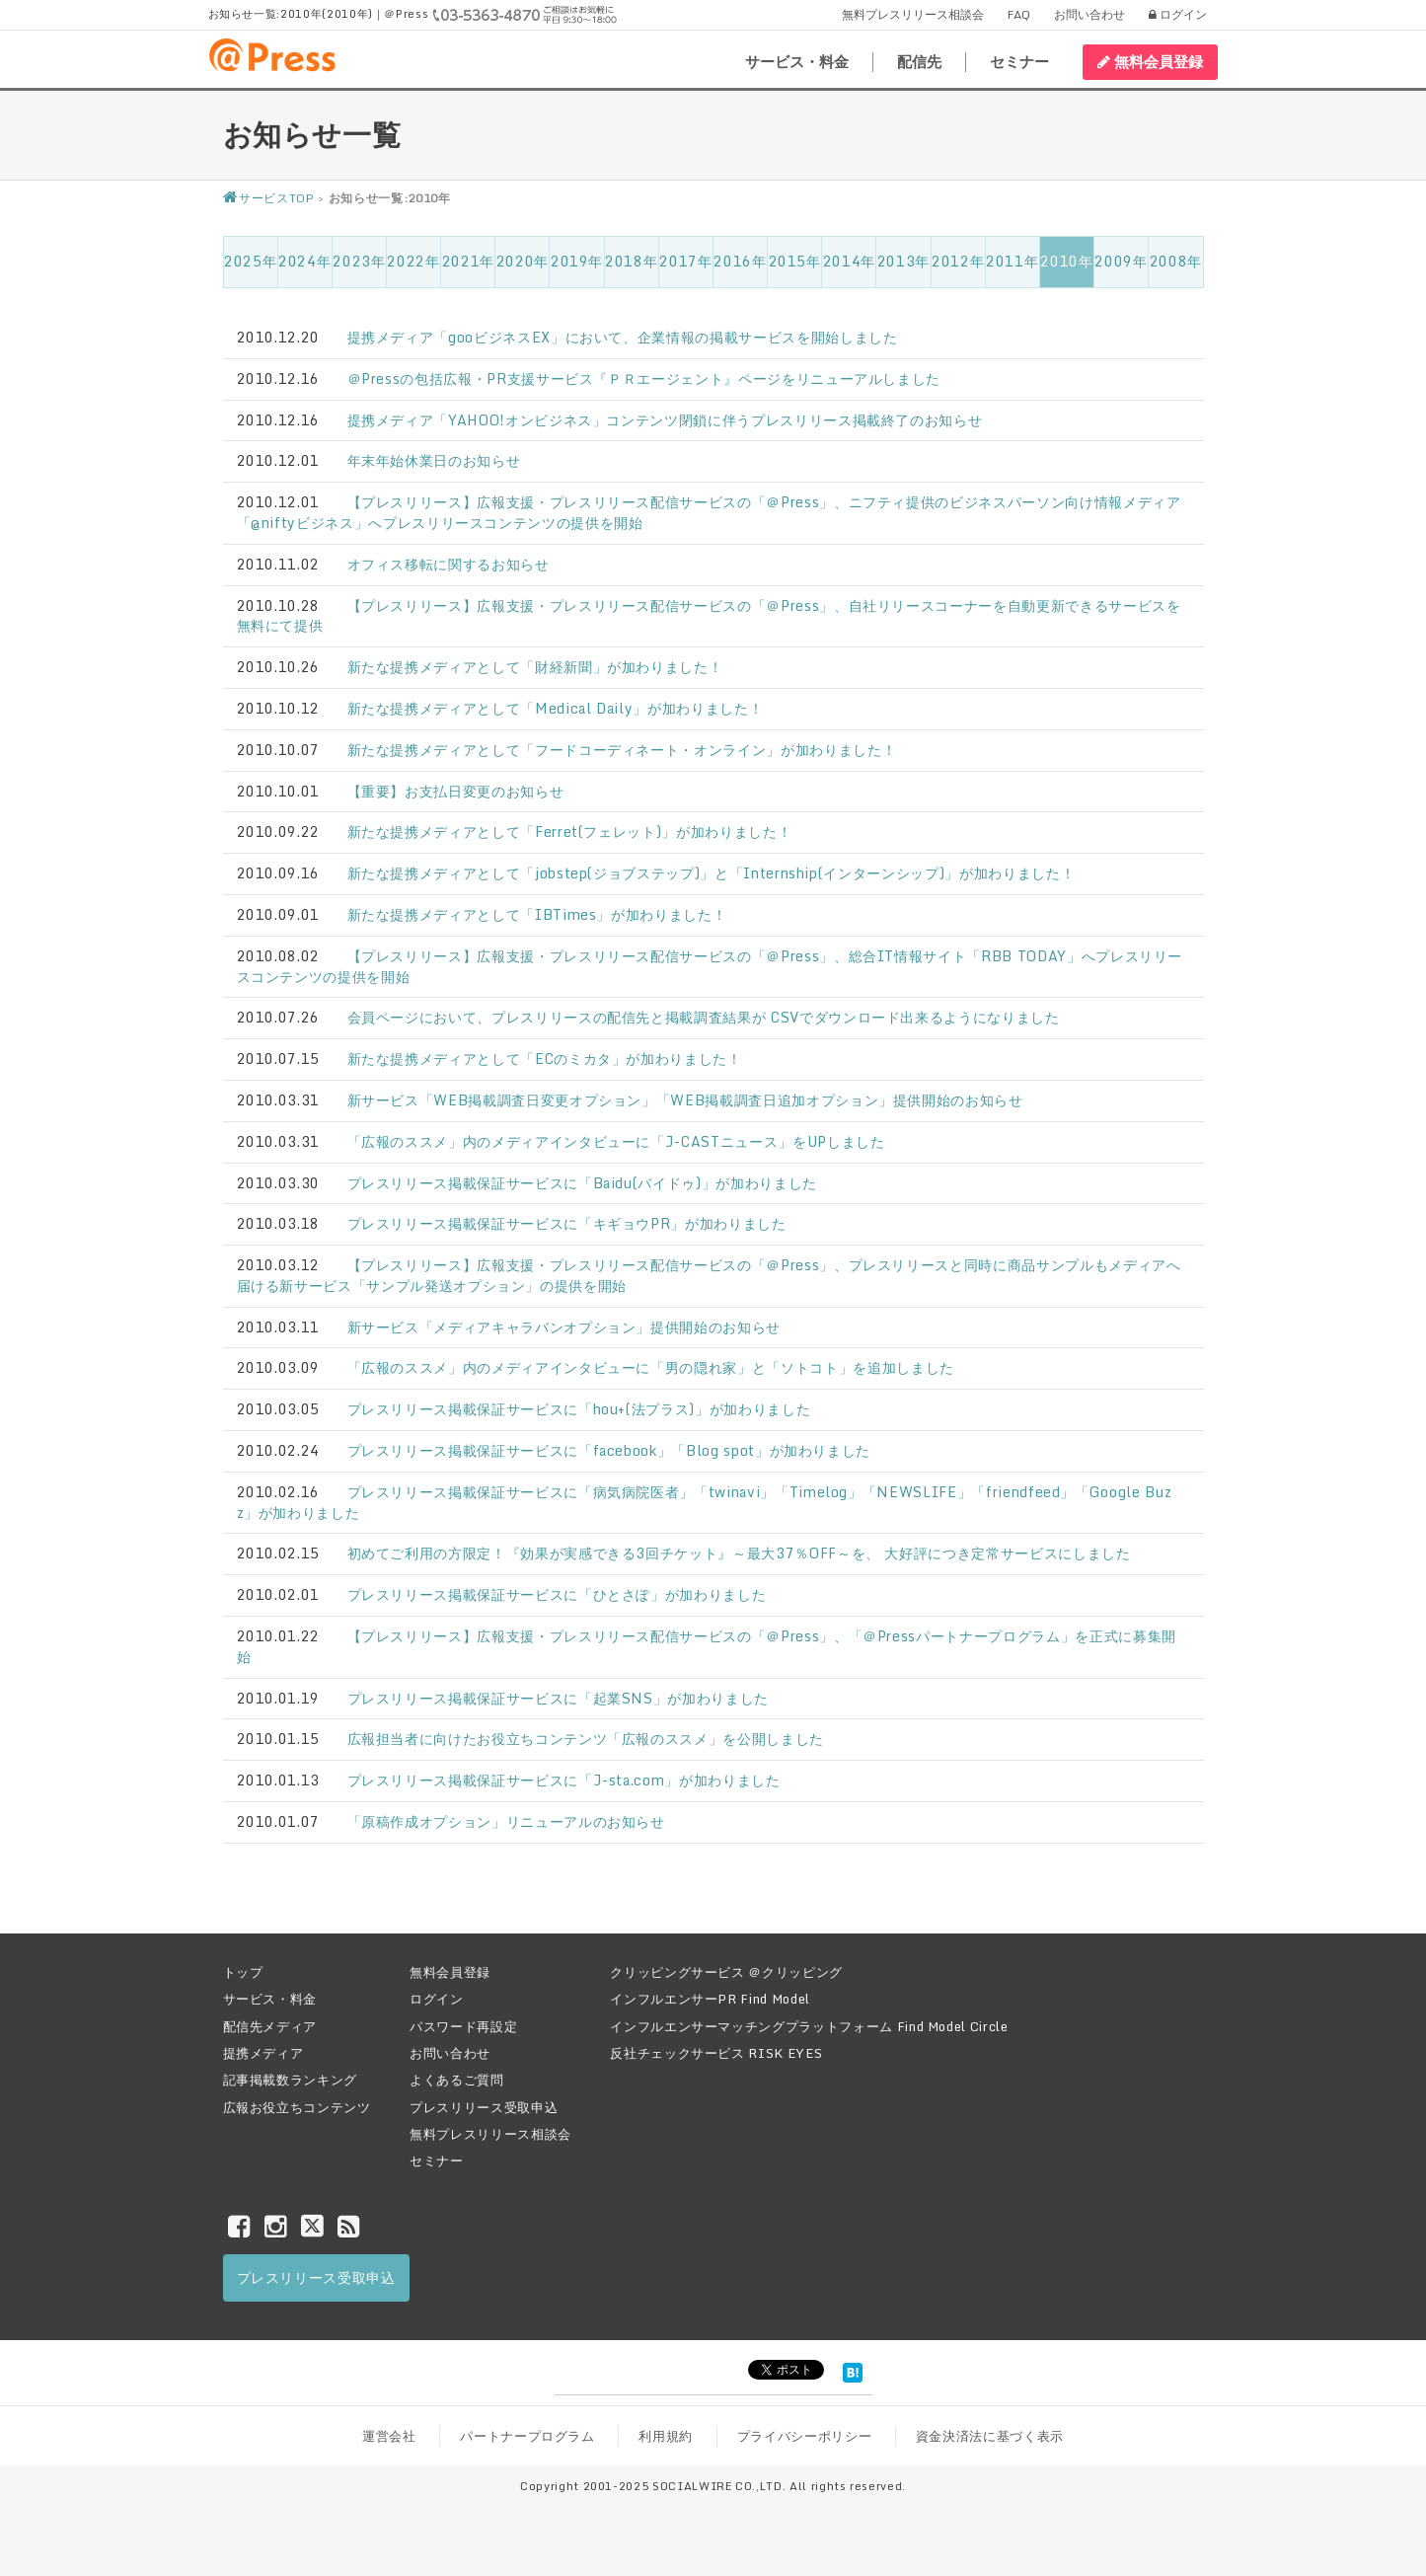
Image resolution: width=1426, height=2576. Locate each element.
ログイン (1178, 14)
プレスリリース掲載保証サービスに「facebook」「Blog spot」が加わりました (609, 1450)
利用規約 (665, 2436)
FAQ (1019, 14)
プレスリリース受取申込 (484, 2107)
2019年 (577, 261)
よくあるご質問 (457, 2079)
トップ (243, 1972)
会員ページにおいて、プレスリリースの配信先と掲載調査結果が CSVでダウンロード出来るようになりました (703, 1017)
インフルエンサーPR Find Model (710, 1998)
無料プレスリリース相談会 (913, 14)
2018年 (631, 261)
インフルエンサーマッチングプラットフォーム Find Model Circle (809, 2026)
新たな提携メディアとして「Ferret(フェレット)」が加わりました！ (569, 831)
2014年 (849, 261)
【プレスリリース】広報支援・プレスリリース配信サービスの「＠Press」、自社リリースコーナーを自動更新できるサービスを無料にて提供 (709, 616)
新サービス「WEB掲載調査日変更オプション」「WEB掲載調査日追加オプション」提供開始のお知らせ (685, 1100)
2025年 (250, 261)
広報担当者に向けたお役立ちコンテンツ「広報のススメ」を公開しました (585, 1738)
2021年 (468, 261)
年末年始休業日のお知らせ (434, 460)
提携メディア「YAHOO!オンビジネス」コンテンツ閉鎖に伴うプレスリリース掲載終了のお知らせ (665, 420)
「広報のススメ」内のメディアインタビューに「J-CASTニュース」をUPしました (616, 1141)
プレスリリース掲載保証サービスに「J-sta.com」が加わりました (564, 1780)
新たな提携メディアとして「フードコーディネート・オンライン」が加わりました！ (622, 749)
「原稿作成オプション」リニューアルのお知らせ (506, 1821)
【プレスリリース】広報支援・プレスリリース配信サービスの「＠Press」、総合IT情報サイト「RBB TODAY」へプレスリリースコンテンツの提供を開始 (710, 966)
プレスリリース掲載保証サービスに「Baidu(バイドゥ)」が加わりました (582, 1183)
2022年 (413, 261)
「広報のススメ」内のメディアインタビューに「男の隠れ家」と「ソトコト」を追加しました (650, 1367)
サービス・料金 (797, 62)
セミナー (1019, 62)
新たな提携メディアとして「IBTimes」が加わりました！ (537, 914)
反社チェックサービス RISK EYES (716, 2053)
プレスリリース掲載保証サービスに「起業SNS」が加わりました (558, 1698)
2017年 (685, 261)
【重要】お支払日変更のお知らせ (455, 791)
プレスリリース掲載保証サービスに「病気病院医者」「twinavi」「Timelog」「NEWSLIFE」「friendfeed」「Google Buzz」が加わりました (704, 1502)
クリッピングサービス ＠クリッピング (726, 1972)
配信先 (919, 62)
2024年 (304, 261)
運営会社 (389, 2436)
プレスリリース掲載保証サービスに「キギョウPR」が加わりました (567, 1223)
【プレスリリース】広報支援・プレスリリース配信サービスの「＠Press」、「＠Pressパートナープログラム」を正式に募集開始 (706, 1646)
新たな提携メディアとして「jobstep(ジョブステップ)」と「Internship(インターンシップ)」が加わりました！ (711, 873)
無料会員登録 (1150, 61)
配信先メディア (270, 2026)
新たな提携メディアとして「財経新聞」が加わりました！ (535, 666)
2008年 (1176, 261)
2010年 (1066, 261)
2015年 (795, 261)
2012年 (958, 261)
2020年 (522, 261)
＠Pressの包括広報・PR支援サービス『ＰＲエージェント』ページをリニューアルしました (644, 378)
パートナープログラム (527, 2436)
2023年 (359, 261)
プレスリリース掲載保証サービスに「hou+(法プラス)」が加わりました (579, 1409)
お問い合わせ (1089, 14)
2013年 (903, 261)
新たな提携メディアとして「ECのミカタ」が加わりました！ (544, 1058)
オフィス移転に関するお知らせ (448, 564)
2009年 (1120, 261)
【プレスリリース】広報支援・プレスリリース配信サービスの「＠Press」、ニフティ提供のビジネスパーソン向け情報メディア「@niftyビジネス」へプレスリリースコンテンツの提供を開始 (709, 512)
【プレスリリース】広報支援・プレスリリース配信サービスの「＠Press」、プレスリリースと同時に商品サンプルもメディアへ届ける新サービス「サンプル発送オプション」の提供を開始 (709, 1275)
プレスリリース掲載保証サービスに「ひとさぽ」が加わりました (557, 1594)
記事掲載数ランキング (290, 2079)
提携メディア (263, 2053)
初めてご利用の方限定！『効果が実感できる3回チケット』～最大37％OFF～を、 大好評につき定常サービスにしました (739, 1553)
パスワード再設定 (463, 2026)
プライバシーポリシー (804, 2436)
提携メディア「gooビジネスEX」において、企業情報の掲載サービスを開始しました (622, 337)
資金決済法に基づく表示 (990, 2436)
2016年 (739, 261)
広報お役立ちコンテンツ (297, 2107)
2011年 (1012, 261)
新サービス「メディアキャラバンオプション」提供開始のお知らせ (564, 1327)
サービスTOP (269, 198)
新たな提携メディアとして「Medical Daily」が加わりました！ (555, 708)
